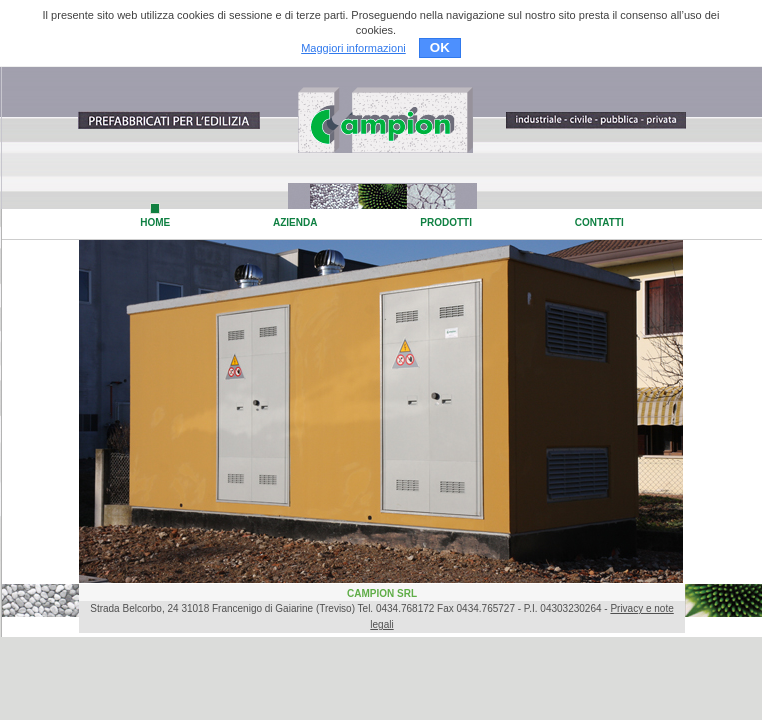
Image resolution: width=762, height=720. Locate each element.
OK (440, 47)
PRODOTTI (446, 222)
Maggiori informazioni (353, 48)
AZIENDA (295, 222)
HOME (155, 222)
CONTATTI (599, 222)
